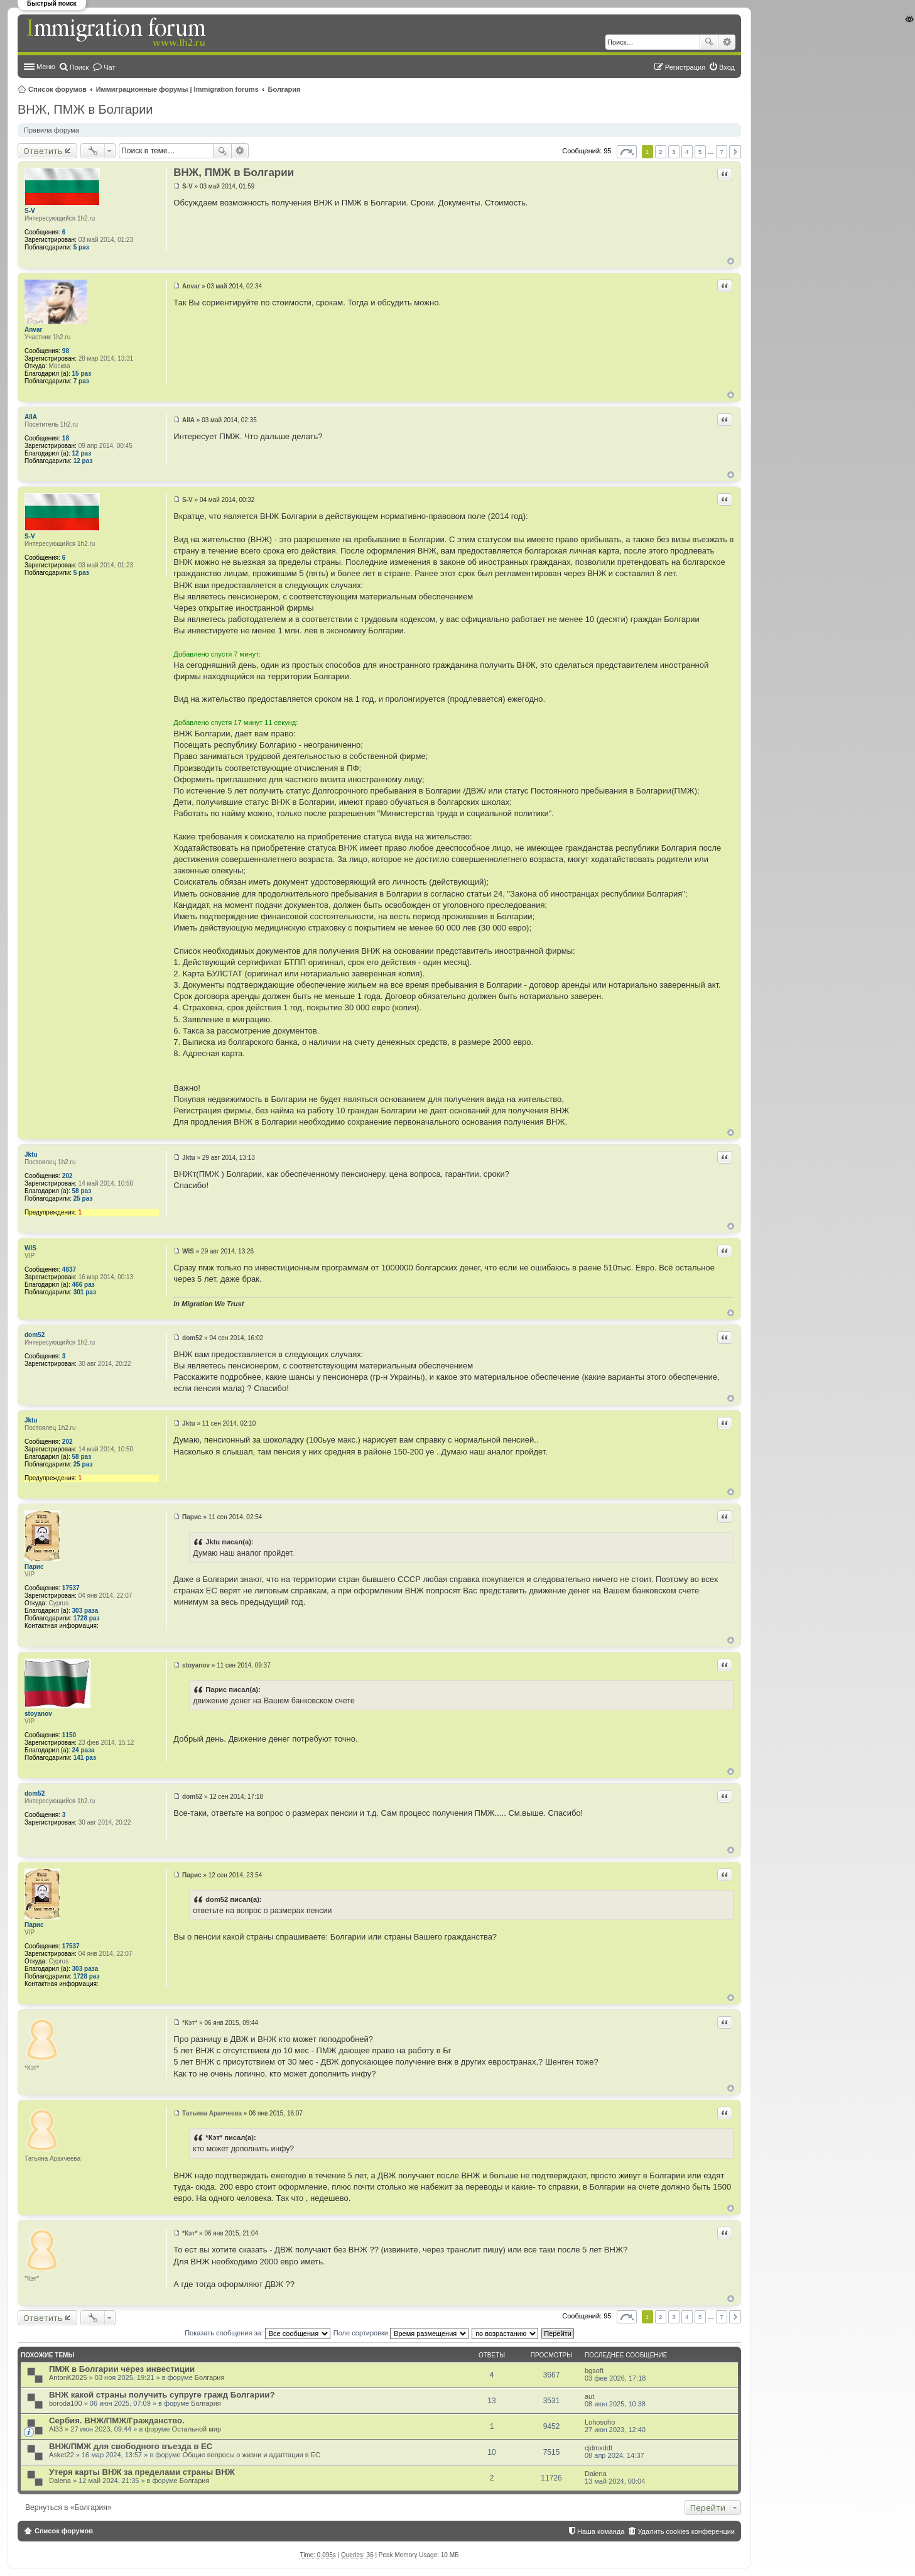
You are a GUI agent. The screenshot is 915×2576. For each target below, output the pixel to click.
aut (589, 2396)
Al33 (56, 2429)
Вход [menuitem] (727, 67)
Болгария (284, 89)
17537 (71, 1588)
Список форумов (57, 89)
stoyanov (38, 1713)
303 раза (85, 1610)
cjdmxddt (598, 2448)
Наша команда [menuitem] (600, 2531)
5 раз (81, 247)
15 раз (82, 373)
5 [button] (700, 151)
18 (65, 438)
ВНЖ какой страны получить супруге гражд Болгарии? (161, 2394)
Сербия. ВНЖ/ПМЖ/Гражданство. (117, 2420)
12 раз (82, 453)
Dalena (60, 2480)
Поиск (709, 42)
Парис (34, 1566)
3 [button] (674, 151)
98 (65, 350)
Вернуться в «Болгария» (68, 2507)
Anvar (33, 329)
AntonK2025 (68, 2377)
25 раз (83, 1198)
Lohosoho (600, 2422)
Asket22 (61, 2455)
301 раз (84, 1292)
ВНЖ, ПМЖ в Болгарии (85, 109)
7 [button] (721, 151)
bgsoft (594, 2370)
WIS (30, 1248)
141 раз (84, 1757)
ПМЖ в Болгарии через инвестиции (122, 2369)
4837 (69, 1269)
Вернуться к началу (730, 261)
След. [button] (735, 151)
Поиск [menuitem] (79, 67)
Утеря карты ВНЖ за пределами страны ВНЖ (142, 2472)
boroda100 (65, 2403)
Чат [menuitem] (109, 67)
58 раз (82, 1190)
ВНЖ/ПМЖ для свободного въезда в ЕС (130, 2446)
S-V (29, 210)
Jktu (31, 1154)
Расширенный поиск (726, 42)
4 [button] (687, 151)
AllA (30, 416)
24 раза (83, 1750)
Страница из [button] (627, 151)
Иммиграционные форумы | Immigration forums (177, 89)
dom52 (34, 1334)
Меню (45, 66)
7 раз (81, 381)
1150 (69, 1735)
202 (67, 1175)
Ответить (43, 150)
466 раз (83, 1284)
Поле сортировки (400, 2333)
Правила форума (51, 130)
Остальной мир (196, 2429)
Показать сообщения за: (257, 2333)
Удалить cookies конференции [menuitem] (686, 2531)
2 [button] (661, 151)
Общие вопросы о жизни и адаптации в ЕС (251, 2455)
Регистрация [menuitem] (685, 67)
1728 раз (86, 1618)
